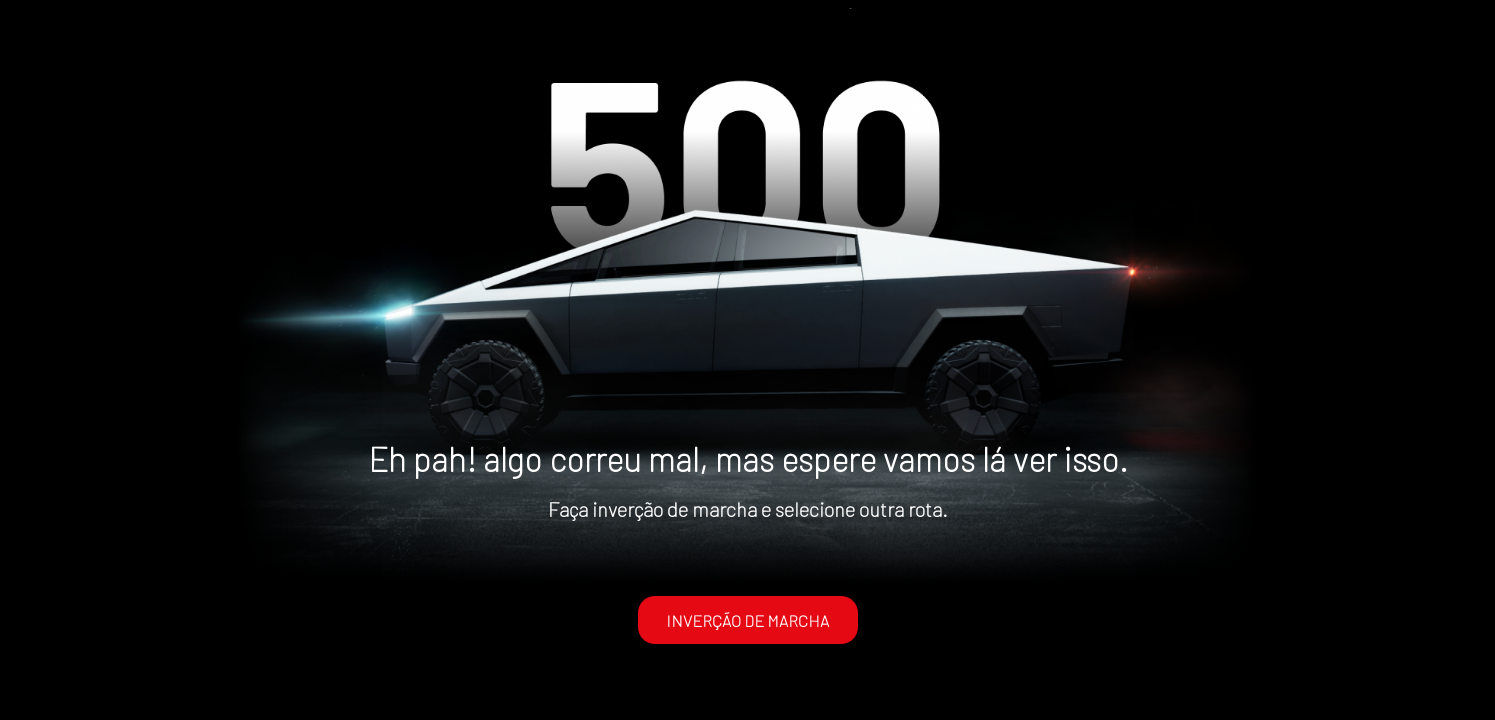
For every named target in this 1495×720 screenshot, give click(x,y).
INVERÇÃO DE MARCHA (747, 620)
